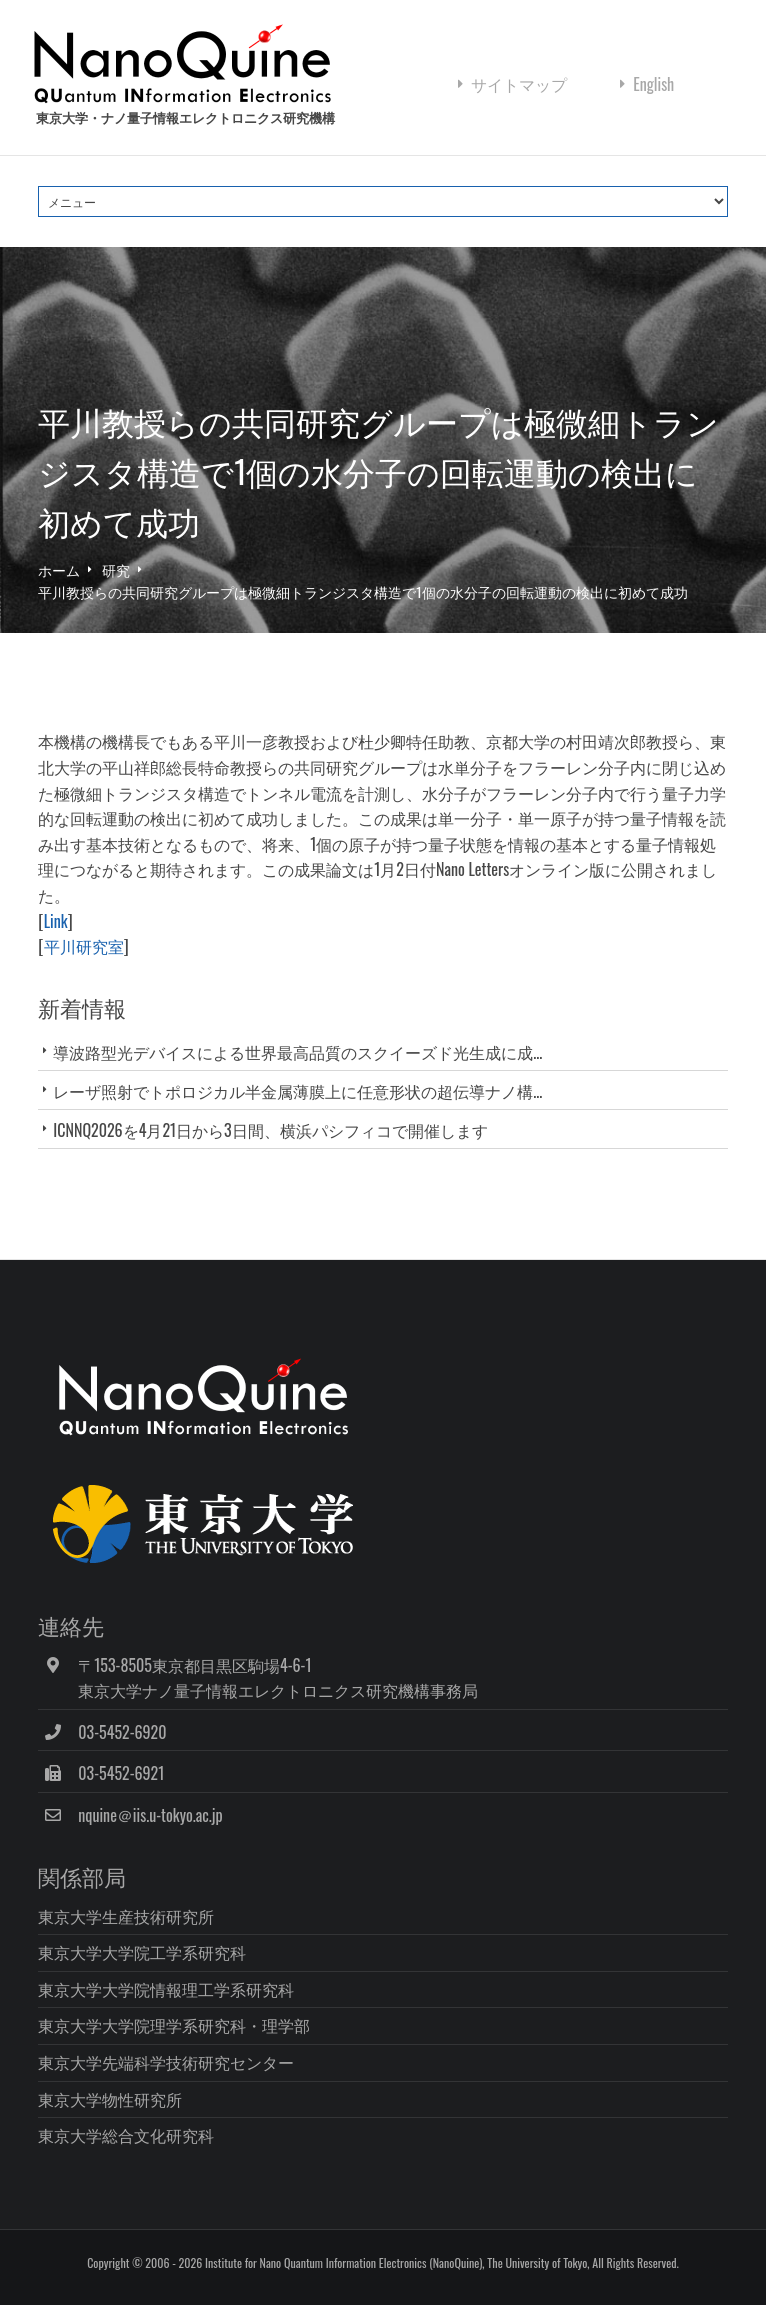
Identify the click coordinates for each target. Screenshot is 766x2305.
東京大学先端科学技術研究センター (166, 2062)
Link (56, 921)
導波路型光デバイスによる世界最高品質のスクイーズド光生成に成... (297, 1052)
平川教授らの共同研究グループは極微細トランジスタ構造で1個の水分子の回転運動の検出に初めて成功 (362, 591)
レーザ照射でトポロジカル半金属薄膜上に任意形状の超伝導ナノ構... (297, 1091)
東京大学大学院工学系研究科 (142, 1952)
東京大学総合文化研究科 (126, 2135)
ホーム (59, 569)
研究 (116, 569)
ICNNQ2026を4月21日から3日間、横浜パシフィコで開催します (270, 1130)
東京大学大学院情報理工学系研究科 (166, 1989)
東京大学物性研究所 (110, 2099)
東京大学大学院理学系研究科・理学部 (174, 2025)
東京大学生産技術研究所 (126, 1916)
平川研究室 (84, 946)
